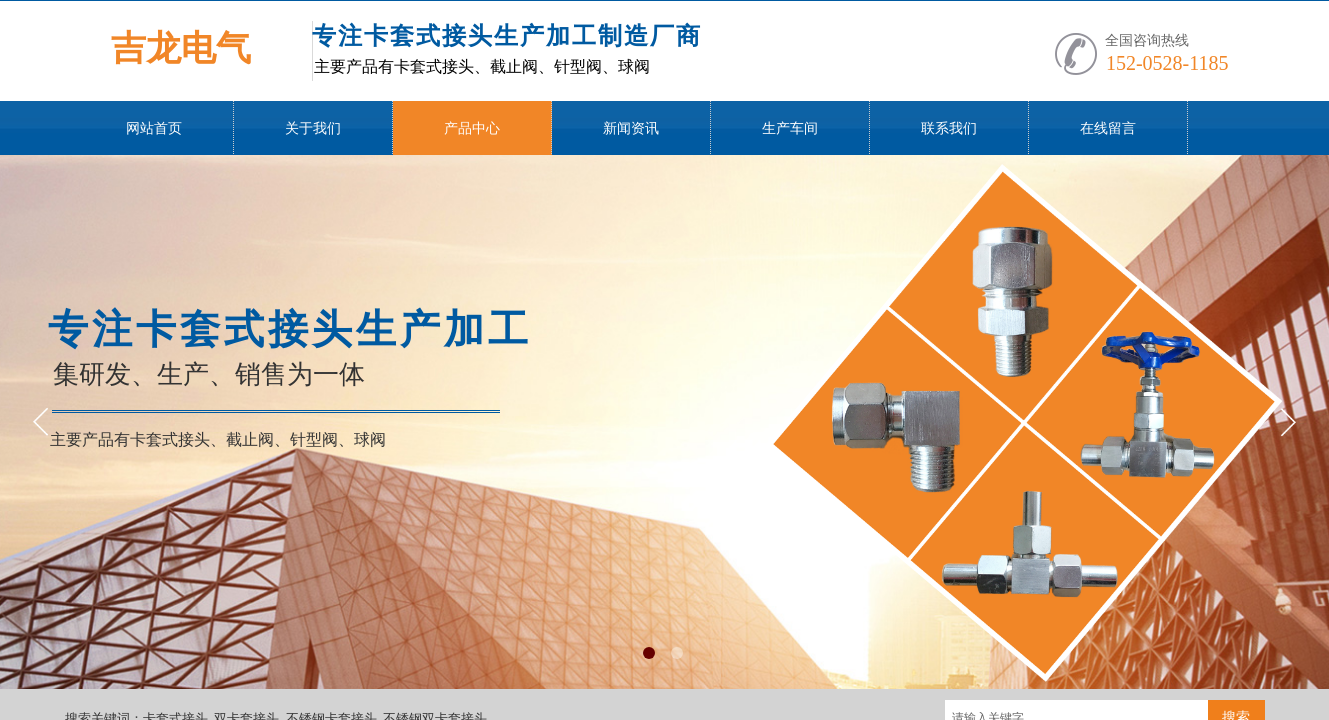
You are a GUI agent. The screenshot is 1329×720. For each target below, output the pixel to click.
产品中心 (472, 128)
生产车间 (790, 128)
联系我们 (949, 128)
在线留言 (1108, 128)
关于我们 (313, 128)
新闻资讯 (631, 128)
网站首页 (154, 128)
